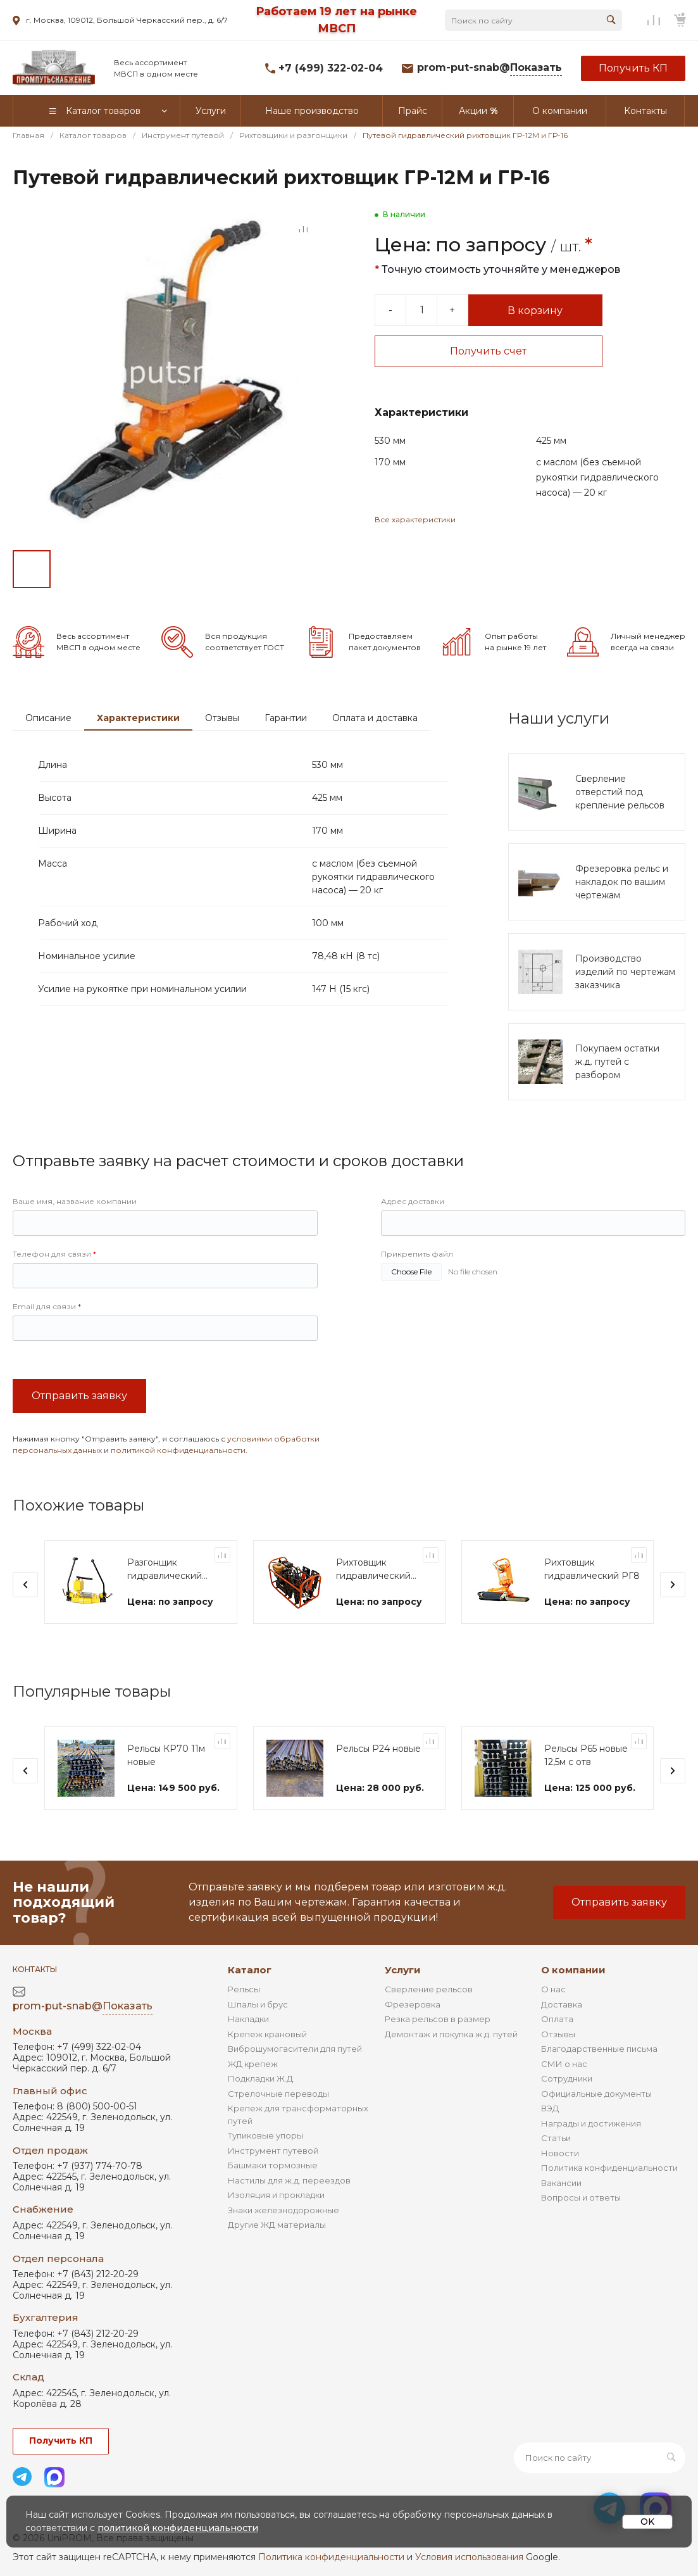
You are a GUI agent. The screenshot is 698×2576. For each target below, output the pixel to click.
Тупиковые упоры (265, 2135)
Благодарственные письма (599, 2049)
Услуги (403, 1970)
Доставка (561, 2004)
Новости (560, 2153)
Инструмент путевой (273, 2151)
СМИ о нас (564, 2064)
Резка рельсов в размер (437, 2019)
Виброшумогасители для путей (295, 2049)
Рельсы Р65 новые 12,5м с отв (586, 1755)
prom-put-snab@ (489, 68)
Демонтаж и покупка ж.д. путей (451, 2034)
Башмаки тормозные (273, 2165)
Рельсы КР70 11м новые (166, 1755)
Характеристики (138, 718)
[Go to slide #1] (31, 569)
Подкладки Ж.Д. (261, 2078)
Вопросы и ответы (581, 2197)
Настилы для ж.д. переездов (289, 2180)
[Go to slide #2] (76, 569)
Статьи (556, 2138)
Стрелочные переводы (278, 2094)
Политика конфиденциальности (609, 2168)
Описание (48, 718)
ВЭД (550, 2108)
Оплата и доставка (375, 718)
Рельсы (244, 1989)
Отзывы (222, 718)
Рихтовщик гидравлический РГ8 (592, 1569)
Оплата (557, 2019)
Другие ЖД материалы (277, 2225)
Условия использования (469, 2557)
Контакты (35, 1969)
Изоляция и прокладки (276, 2195)
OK (647, 2521)
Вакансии (561, 2183)
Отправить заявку (79, 1396)
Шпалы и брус (258, 2004)
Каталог (249, 1970)
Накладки (248, 2019)
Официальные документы (596, 2094)
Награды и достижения (591, 2123)
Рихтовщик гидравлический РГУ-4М (373, 1570)
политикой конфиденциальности (178, 1450)
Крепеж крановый (267, 2034)
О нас (553, 1989)
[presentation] (25, 1584)
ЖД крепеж (253, 2064)
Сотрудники (566, 2078)
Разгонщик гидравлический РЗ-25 (164, 1570)
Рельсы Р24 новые (378, 1748)
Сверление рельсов (429, 1989)
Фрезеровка (412, 2004)
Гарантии (286, 718)
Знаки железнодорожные (283, 2210)
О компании (573, 1970)
